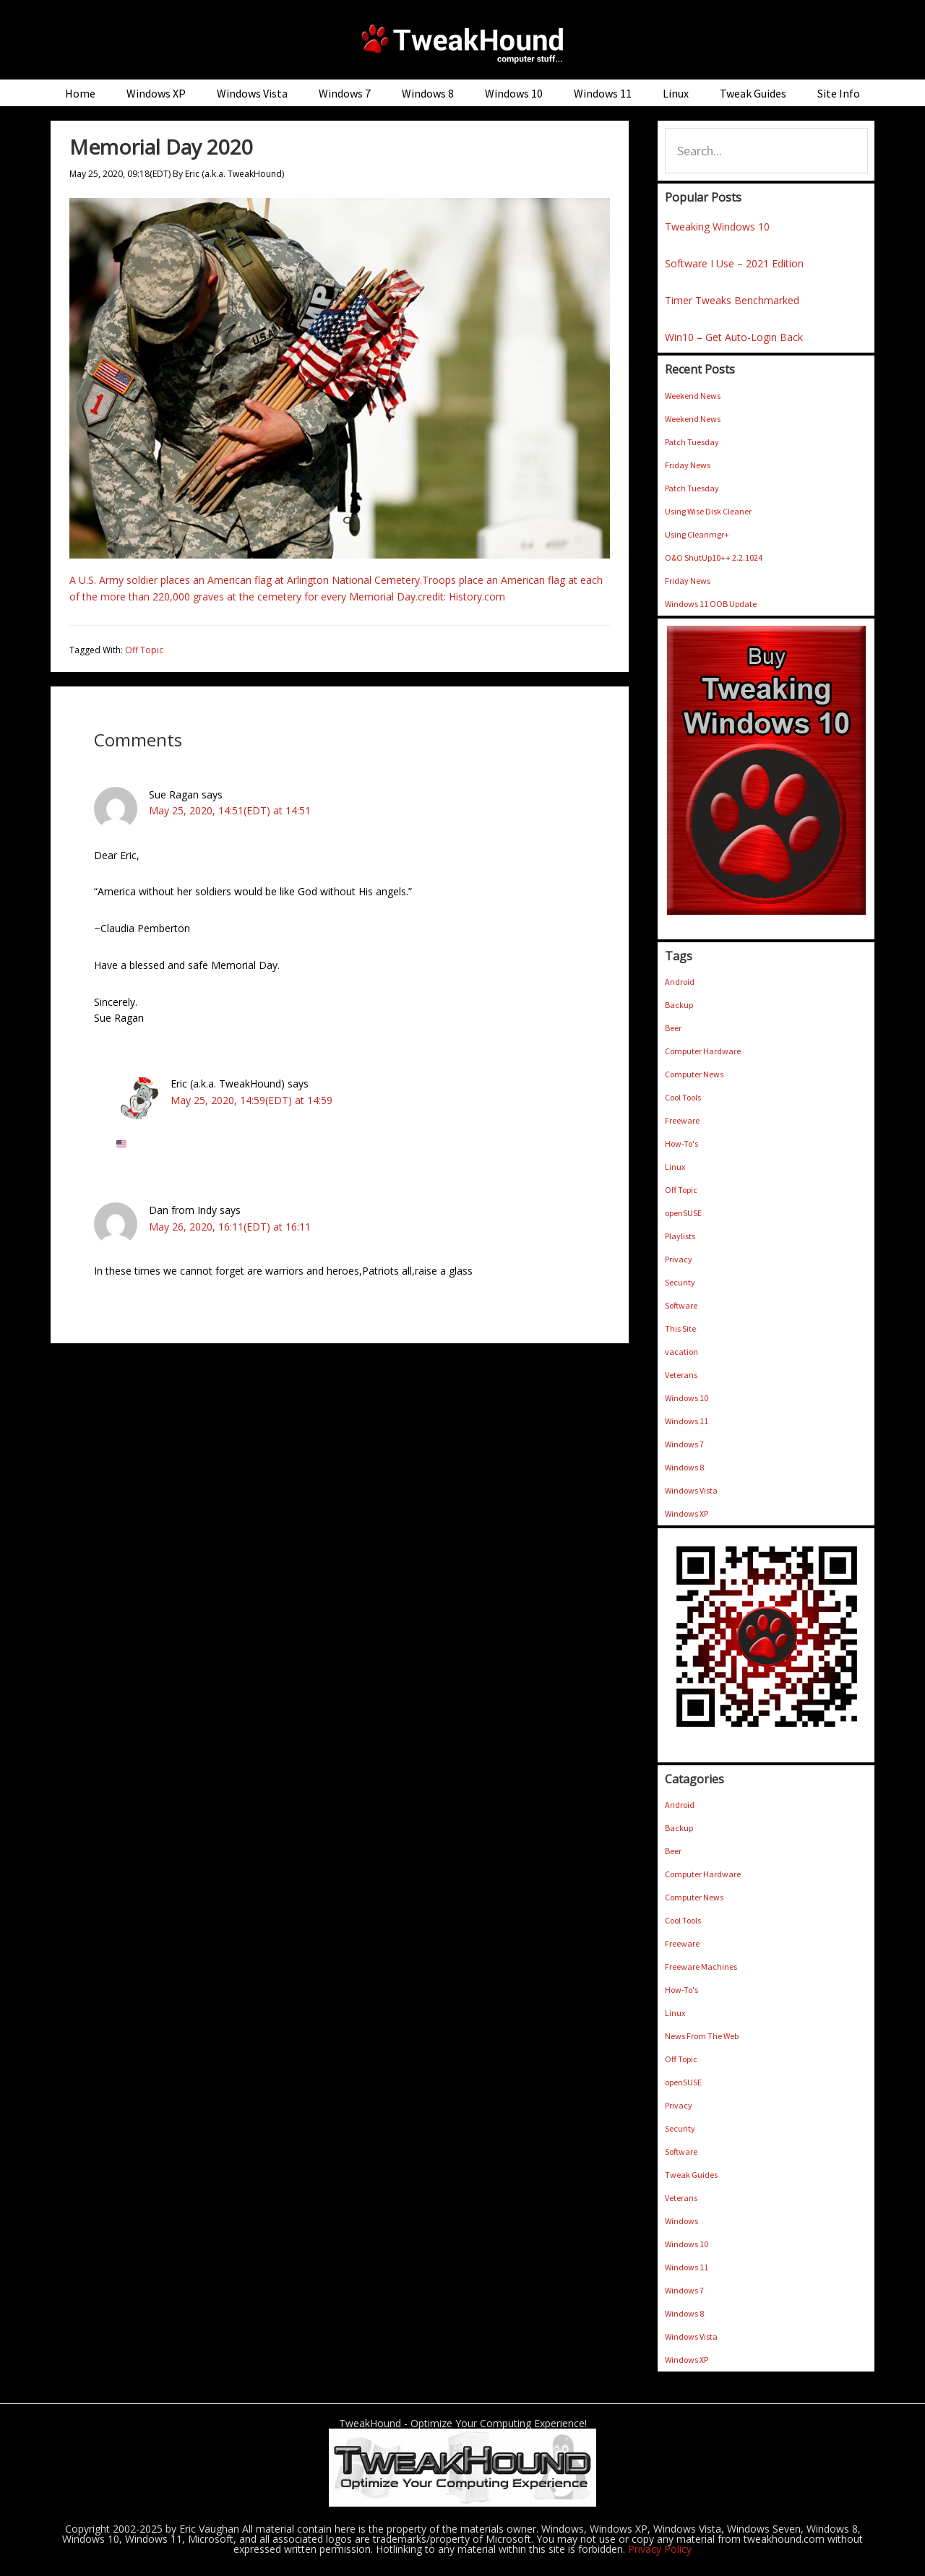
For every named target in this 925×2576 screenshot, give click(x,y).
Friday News (687, 465)
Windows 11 (686, 1421)
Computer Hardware (703, 1051)
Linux (675, 1166)
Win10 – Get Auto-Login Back (734, 337)
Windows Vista (691, 1490)
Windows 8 (684, 1467)
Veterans (681, 1374)
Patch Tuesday (692, 441)
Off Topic (144, 650)
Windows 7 (684, 1444)
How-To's (681, 1143)
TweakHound (462, 43)
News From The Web (702, 2035)
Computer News (694, 1074)
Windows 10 (686, 1397)
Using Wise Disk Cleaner (708, 511)
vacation (681, 1351)
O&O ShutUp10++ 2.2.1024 (713, 557)
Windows (681, 2220)
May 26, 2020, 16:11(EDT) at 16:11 (230, 1226)
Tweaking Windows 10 (717, 226)
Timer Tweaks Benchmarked (732, 300)
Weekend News (692, 395)
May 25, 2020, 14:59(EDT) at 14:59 (251, 1100)
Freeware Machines (701, 1966)
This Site (680, 1328)
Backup (679, 1004)
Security (680, 1282)
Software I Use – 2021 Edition (734, 263)
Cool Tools (683, 1097)
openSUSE (683, 1212)
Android (679, 981)
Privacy (678, 1259)
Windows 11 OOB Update (711, 603)
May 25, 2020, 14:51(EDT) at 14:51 (230, 810)
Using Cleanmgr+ (697, 534)
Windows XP (686, 1513)
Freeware (682, 1120)
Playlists (680, 1236)
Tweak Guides (691, 2174)
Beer (673, 1027)
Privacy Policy (660, 2549)
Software (681, 1305)
